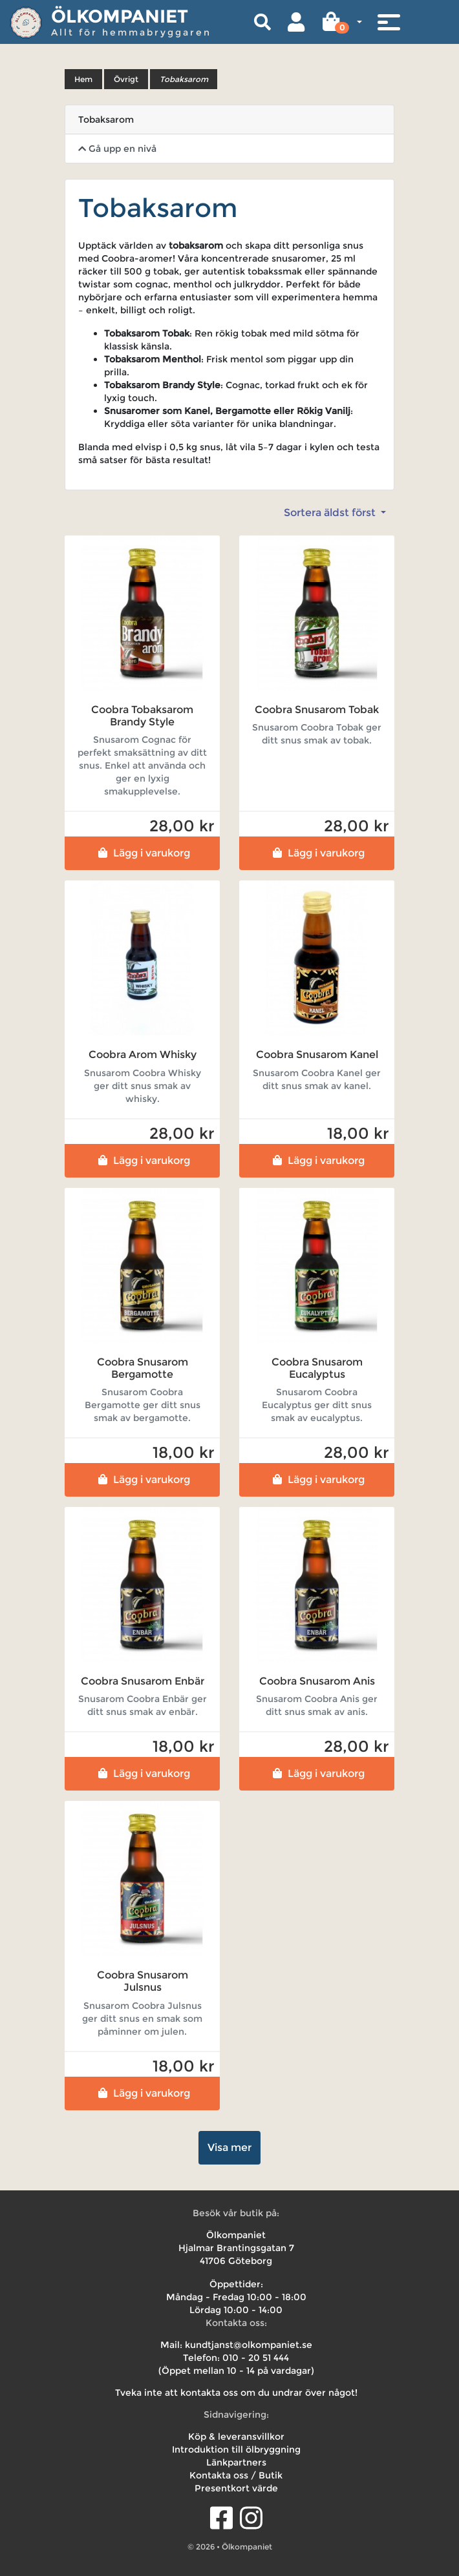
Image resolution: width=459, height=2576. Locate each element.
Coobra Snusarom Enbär (142, 1681)
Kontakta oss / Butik (236, 2475)
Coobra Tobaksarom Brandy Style (142, 715)
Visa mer (229, 2147)
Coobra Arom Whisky (143, 1054)
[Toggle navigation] (388, 21)
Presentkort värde (236, 2488)
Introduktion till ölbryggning (236, 2449)
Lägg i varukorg (142, 853)
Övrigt (126, 79)
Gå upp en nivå (117, 148)
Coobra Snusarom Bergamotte (142, 1368)
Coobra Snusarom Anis (317, 1681)
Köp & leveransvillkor (236, 2436)
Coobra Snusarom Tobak (317, 709)
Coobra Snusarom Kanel (317, 1054)
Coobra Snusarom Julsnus (142, 1981)
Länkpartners (236, 2462)
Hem (83, 79)
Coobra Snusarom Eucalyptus (317, 1368)
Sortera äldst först (331, 512)
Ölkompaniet (119, 16)
